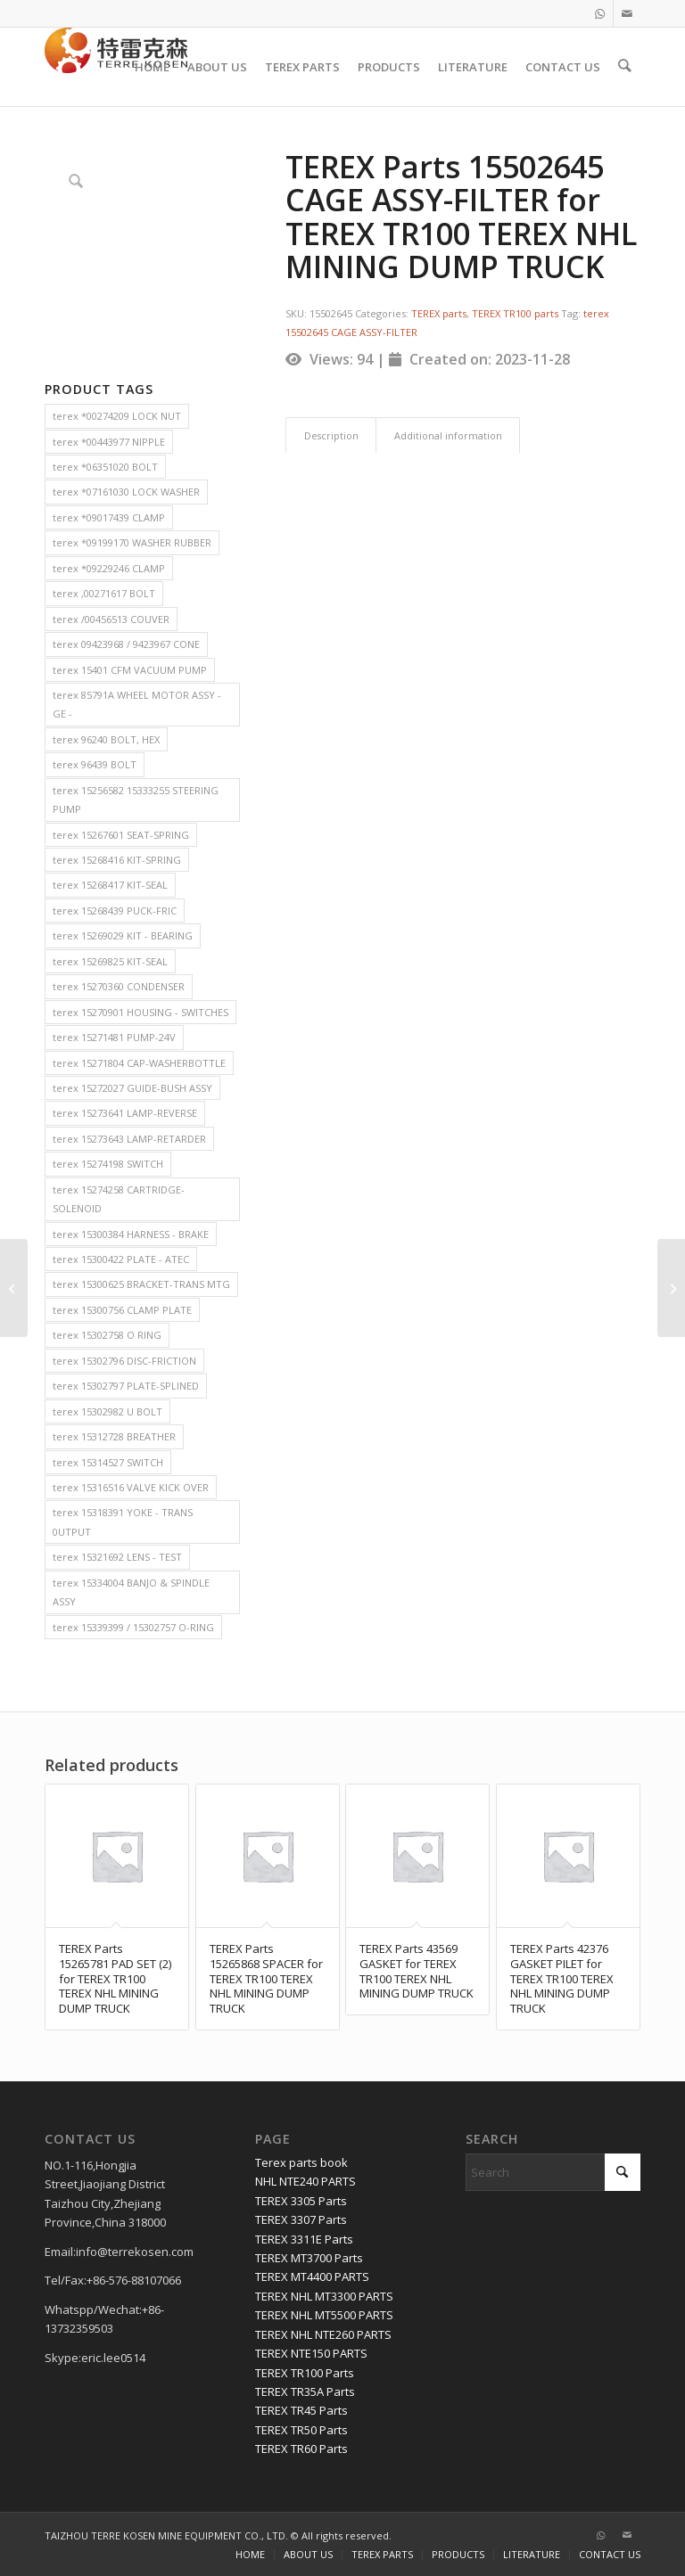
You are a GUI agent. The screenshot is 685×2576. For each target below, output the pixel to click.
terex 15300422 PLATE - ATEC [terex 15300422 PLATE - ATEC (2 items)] (121, 1259)
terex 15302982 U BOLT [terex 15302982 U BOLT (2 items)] (107, 1411)
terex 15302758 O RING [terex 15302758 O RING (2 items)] (107, 1334)
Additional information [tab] (448, 435)
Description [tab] (331, 435)
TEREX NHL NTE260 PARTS (323, 2334)
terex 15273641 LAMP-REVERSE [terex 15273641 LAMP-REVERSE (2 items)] (125, 1113)
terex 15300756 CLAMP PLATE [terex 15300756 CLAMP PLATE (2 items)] (122, 1310)
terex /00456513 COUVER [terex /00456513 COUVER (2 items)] (111, 619)
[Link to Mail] (627, 13)
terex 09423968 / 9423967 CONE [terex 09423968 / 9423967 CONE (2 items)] (126, 644)
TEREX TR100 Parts (304, 2373)
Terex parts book (301, 2162)
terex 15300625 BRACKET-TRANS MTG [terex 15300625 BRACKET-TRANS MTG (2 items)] (141, 1284)
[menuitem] (154, 67)
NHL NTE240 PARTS (305, 2181)
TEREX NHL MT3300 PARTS (324, 2296)
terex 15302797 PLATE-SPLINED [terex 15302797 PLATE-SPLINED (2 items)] (126, 1385)
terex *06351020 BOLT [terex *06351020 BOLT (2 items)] (105, 466)
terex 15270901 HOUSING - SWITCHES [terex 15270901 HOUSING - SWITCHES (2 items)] (140, 1012)
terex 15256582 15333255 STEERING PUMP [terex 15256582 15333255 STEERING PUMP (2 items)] (136, 799)
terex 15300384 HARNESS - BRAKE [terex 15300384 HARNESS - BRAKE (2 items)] (131, 1234)
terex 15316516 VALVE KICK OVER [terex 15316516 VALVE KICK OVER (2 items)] (131, 1487)
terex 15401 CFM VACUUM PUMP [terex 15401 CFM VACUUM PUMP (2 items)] (130, 670)
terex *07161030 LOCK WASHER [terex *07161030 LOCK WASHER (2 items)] (126, 491)
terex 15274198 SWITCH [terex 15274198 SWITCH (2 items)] (108, 1163)
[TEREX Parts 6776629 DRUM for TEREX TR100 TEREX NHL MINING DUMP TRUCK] (14, 1288)
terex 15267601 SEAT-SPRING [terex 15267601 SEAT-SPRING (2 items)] (121, 834)
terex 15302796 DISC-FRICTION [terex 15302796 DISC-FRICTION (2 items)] (124, 1360)
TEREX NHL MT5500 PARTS (324, 2315)
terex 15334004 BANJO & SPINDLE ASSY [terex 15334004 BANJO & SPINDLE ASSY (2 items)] (131, 1592)
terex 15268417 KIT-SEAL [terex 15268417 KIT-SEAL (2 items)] (110, 884)
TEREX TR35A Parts (305, 2391)
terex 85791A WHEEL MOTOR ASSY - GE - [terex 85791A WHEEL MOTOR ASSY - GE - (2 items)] (137, 704)
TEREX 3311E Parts (304, 2239)
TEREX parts (438, 313)
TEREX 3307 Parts (301, 2219)
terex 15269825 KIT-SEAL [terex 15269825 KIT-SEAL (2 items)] (110, 961)
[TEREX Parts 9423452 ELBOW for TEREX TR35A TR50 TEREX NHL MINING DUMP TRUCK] (671, 1288)
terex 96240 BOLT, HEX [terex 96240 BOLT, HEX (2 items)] (106, 739)
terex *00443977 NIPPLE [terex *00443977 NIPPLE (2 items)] (109, 441)
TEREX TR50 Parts (301, 2430)
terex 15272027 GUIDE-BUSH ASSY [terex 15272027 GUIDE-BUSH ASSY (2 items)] (132, 1088)
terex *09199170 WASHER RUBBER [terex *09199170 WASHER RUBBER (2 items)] (132, 542)
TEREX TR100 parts (515, 313)
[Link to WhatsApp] (600, 13)
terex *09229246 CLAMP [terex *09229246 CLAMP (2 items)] (109, 568)
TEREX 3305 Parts (301, 2201)
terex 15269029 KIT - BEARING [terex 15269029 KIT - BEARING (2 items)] (123, 935)
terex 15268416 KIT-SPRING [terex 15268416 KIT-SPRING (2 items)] (117, 859)
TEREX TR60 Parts (301, 2449)
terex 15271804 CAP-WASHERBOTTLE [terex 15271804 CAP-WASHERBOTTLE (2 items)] (139, 1063)
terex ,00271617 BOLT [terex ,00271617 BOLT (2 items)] (104, 593)
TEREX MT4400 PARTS (312, 2276)
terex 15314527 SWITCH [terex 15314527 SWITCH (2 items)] (108, 1462)
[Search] (625, 67)
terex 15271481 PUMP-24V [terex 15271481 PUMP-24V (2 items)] (114, 1037)
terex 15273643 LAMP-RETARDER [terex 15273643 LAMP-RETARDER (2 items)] (129, 1138)
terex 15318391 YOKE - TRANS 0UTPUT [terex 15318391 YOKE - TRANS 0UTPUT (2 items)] (123, 1521)
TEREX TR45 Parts (301, 2410)
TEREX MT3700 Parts (309, 2258)
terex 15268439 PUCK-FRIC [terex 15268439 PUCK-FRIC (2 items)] (115, 910)
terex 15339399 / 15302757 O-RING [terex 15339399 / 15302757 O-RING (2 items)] (133, 1627)
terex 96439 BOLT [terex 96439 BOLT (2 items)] (94, 764)
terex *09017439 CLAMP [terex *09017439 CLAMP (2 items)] (109, 517)
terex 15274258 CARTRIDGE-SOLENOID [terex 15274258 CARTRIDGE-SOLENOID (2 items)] (119, 1199)
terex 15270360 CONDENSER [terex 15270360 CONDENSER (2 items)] (119, 986)
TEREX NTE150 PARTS (311, 2353)
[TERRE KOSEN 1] (116, 67)
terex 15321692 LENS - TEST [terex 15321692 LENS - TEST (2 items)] (117, 1556)
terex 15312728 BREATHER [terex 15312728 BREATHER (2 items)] (114, 1436)
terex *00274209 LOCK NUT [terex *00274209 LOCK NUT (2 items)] (117, 415)
